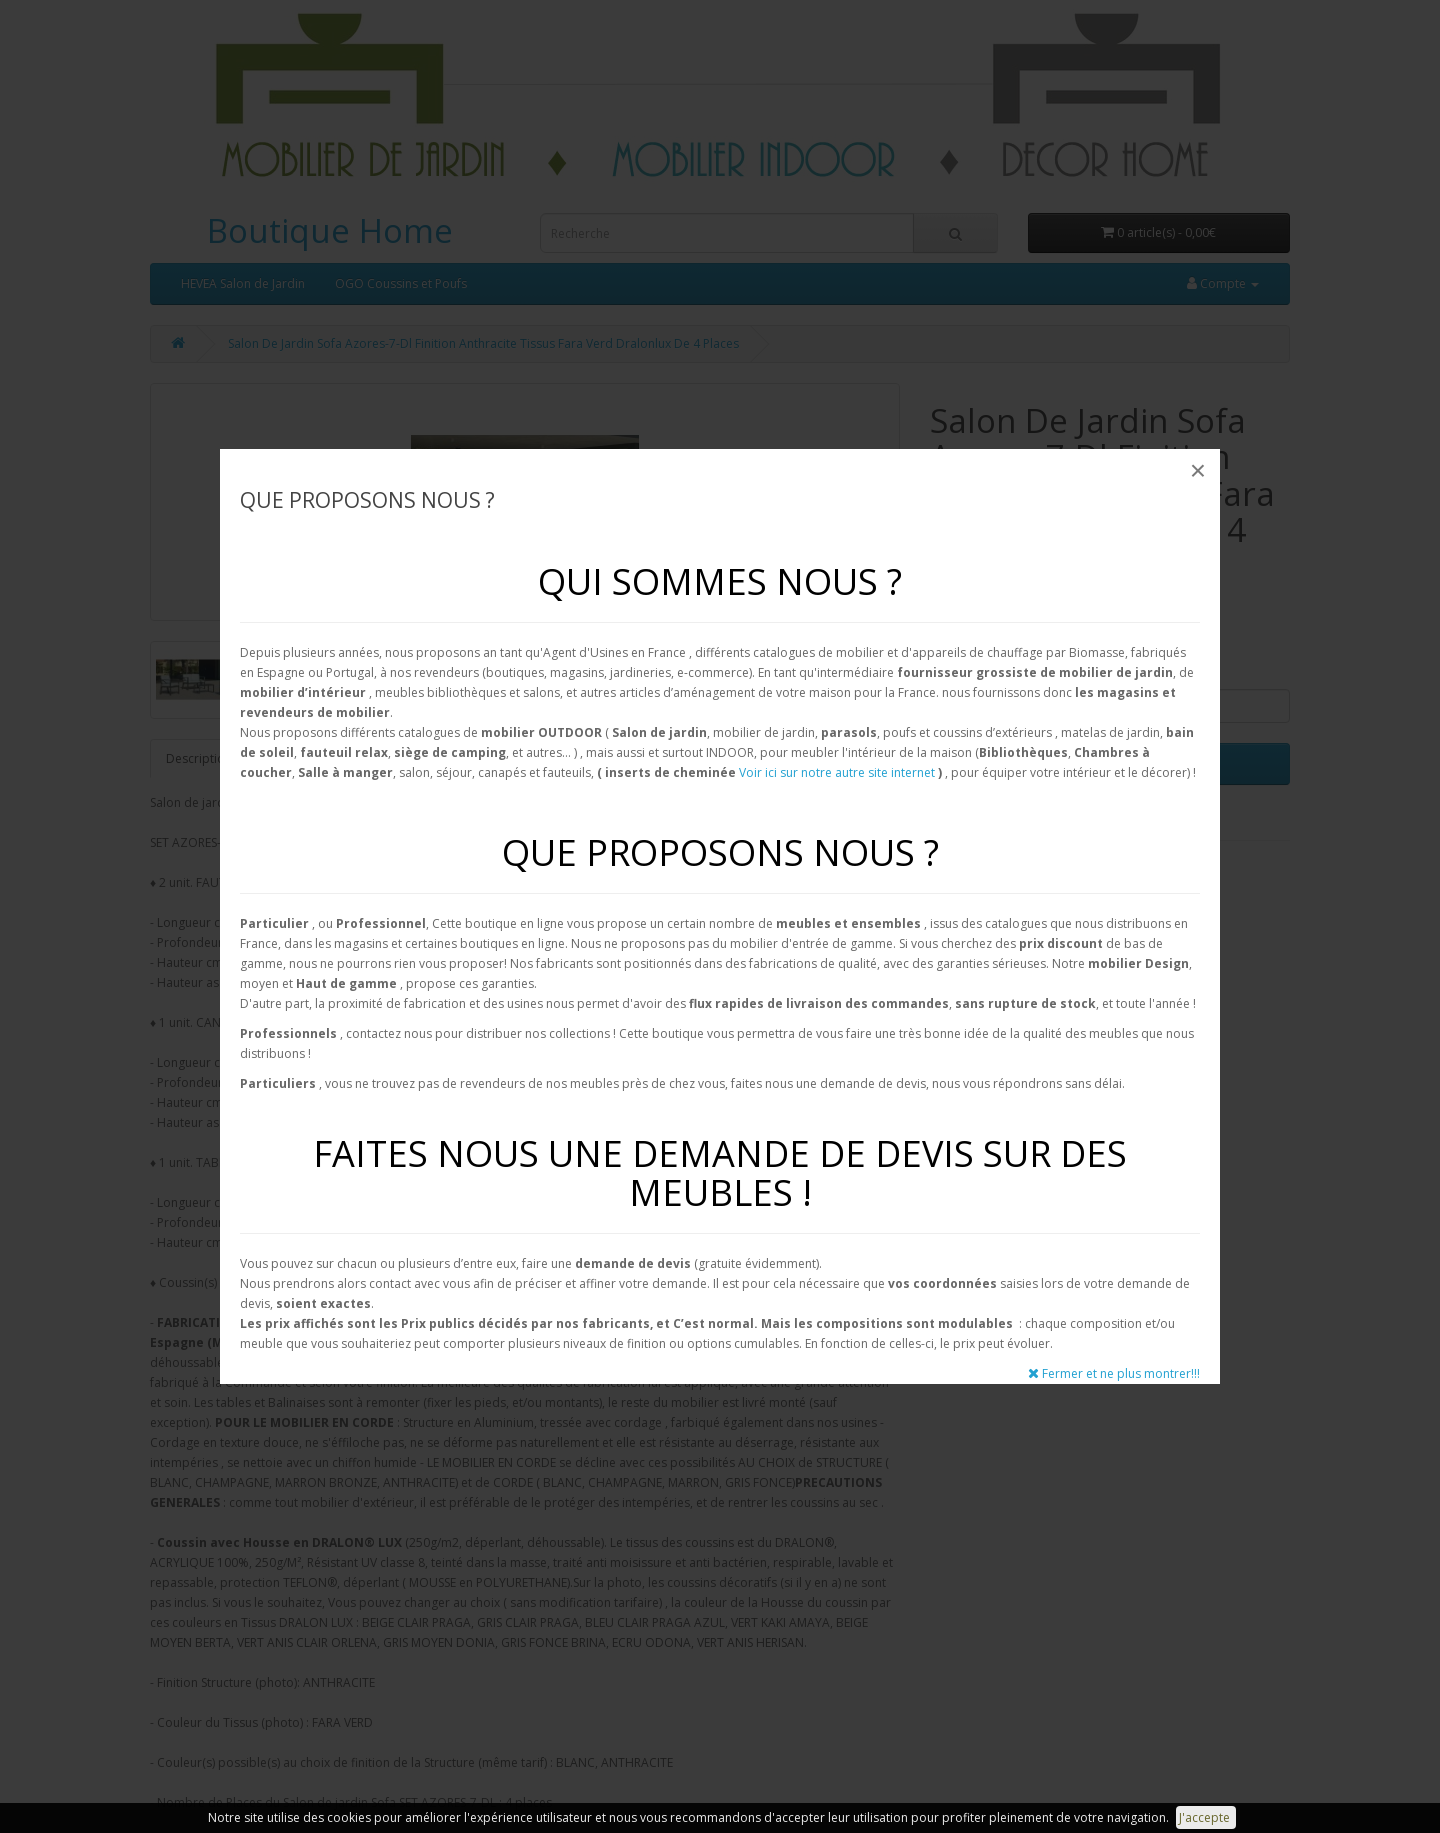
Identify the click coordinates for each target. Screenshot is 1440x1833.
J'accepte (1206, 1817)
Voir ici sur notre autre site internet (837, 772)
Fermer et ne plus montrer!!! (1114, 1373)
